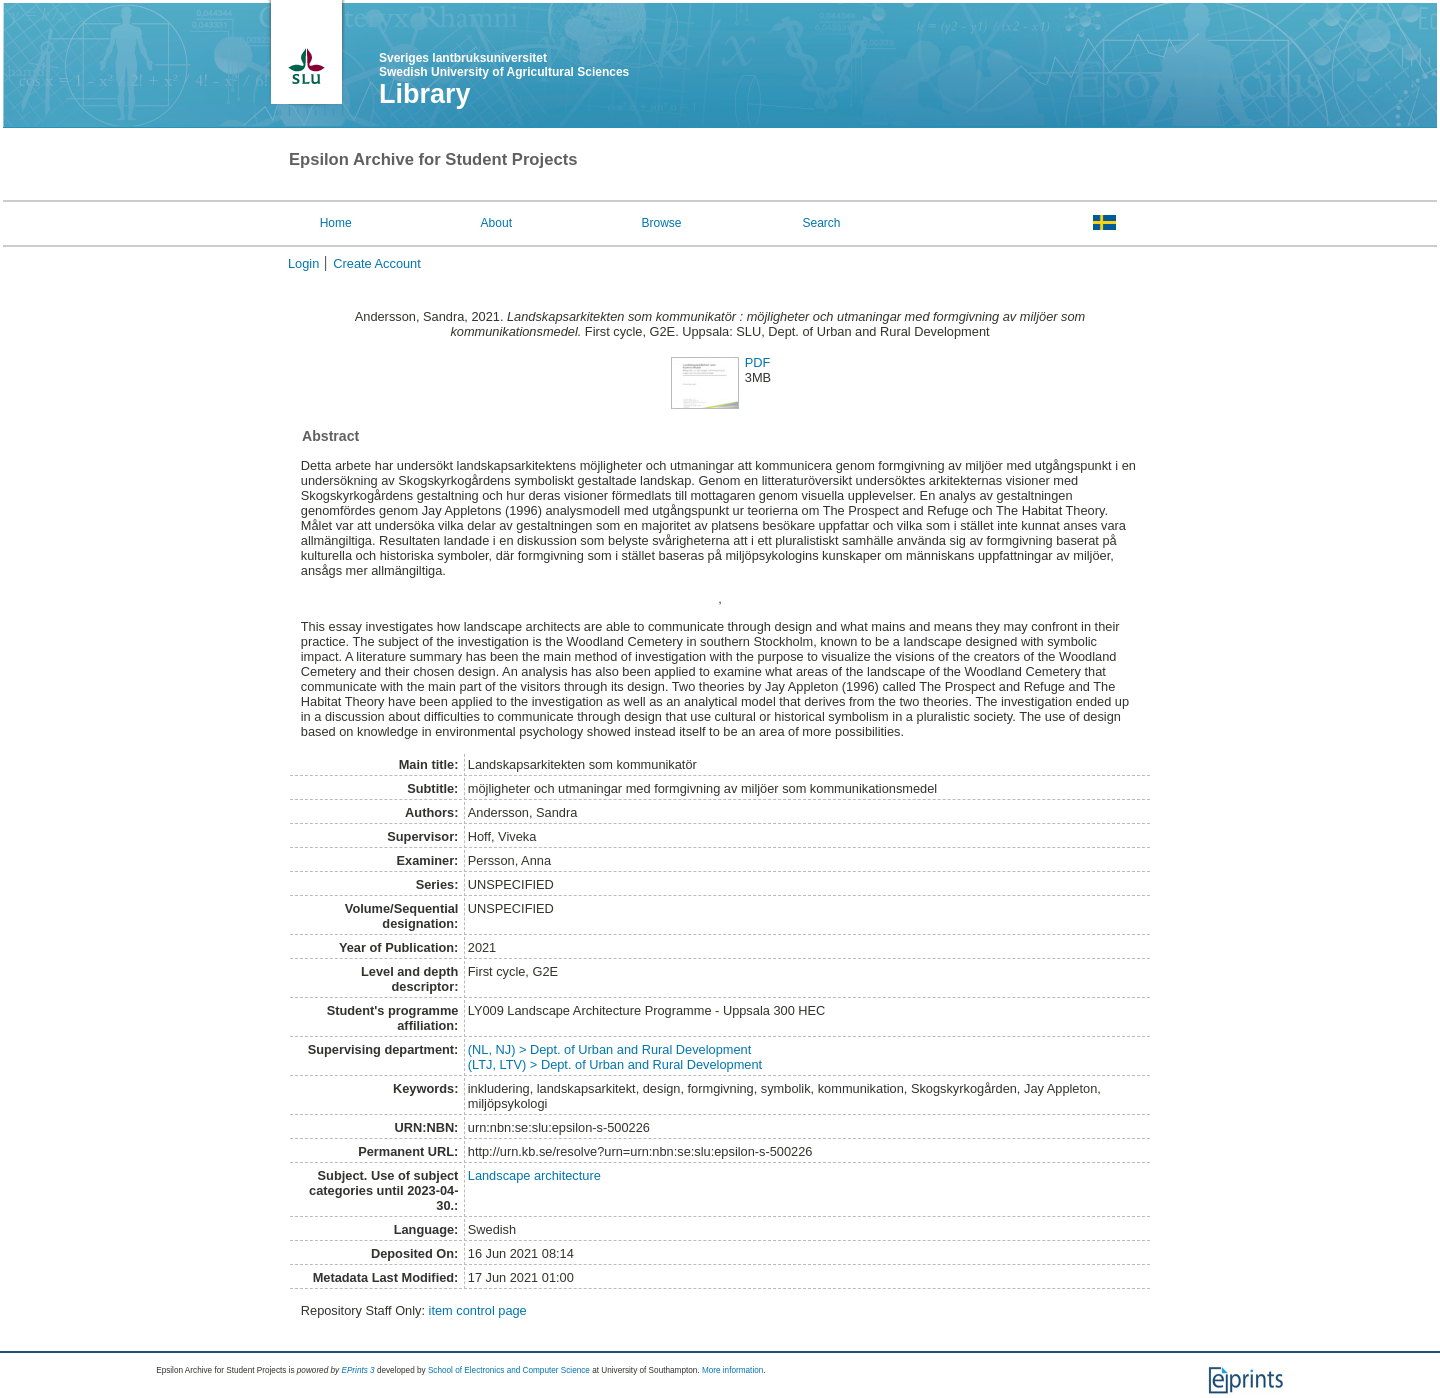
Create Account (377, 263)
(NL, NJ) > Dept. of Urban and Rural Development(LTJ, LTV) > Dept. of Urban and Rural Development (615, 1057)
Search (821, 223)
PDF (758, 362)
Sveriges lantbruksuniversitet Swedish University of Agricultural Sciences (504, 65)
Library (425, 94)
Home (336, 223)
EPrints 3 (357, 1370)
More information (732, 1370)
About (496, 223)
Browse (662, 223)
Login (303, 263)
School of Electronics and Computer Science (509, 1370)
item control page (478, 1310)
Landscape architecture (534, 1175)
